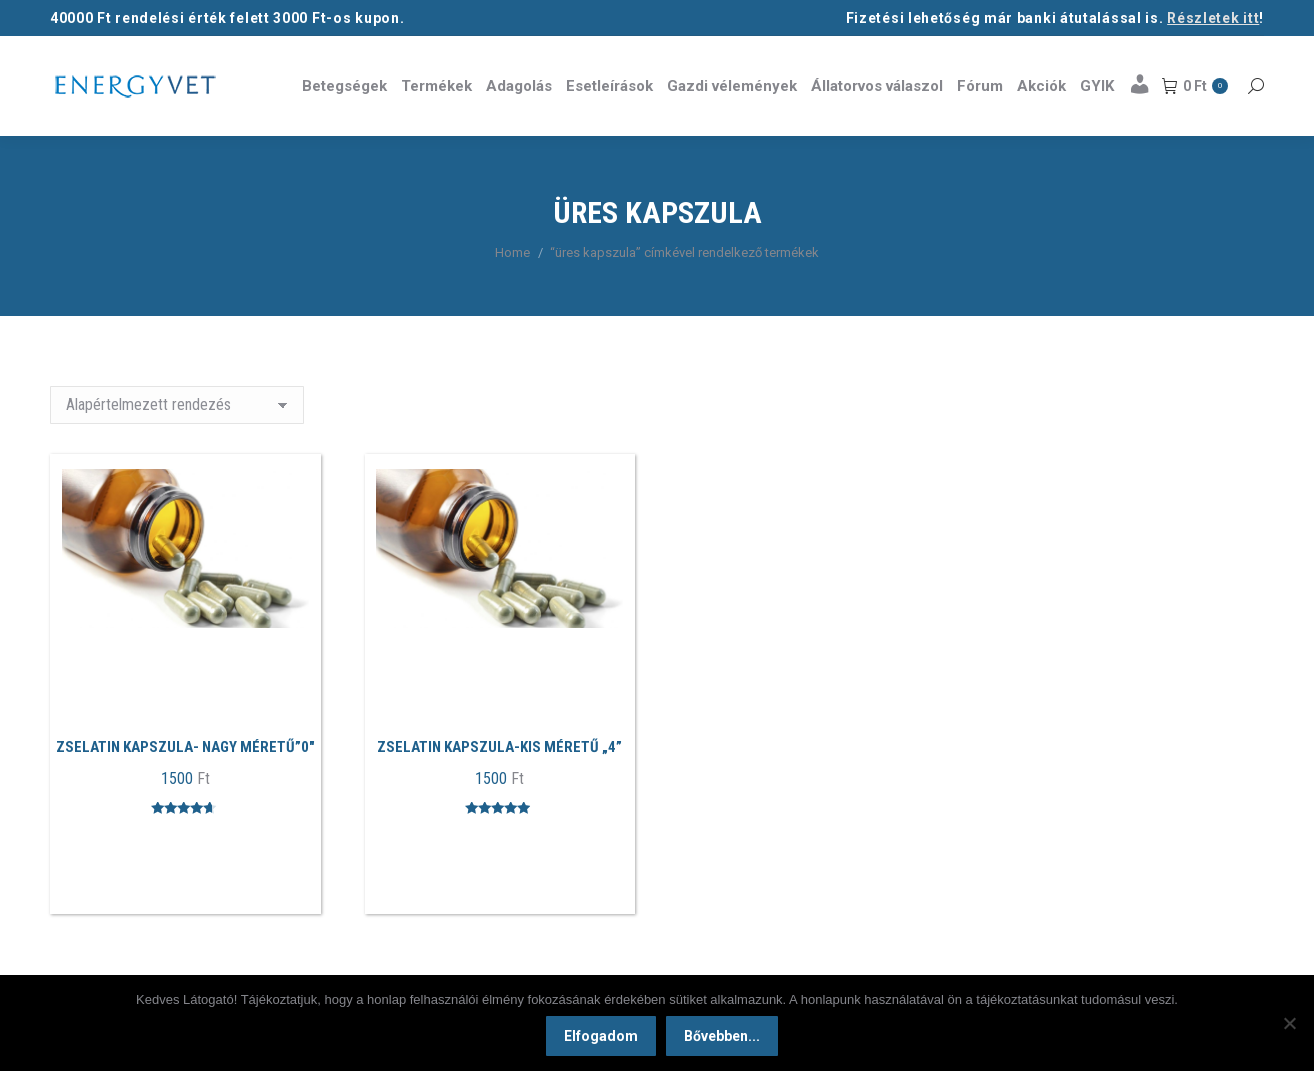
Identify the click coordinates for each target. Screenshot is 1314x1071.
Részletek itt (1213, 18)
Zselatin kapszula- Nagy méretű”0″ (185, 747)
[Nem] (1289, 1023)
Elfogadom (601, 1036)
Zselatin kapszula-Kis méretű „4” (499, 747)
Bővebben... (722, 1036)
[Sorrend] (177, 405)
